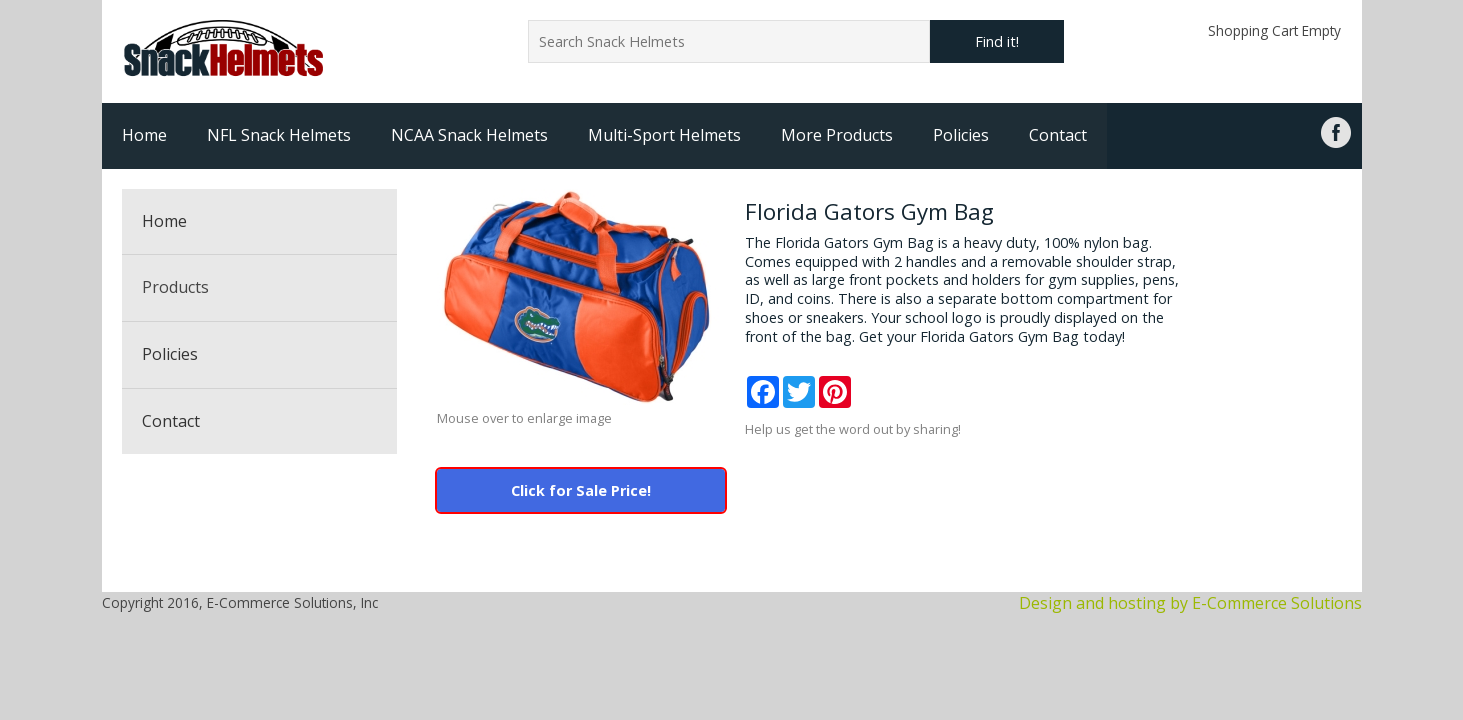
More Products (837, 135)
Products (175, 287)
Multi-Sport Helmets (664, 135)
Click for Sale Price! (581, 490)
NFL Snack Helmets (279, 135)
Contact (1058, 135)
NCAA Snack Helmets (469, 135)
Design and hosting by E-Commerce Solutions (1190, 603)
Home (144, 135)
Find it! (997, 41)
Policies (961, 135)
